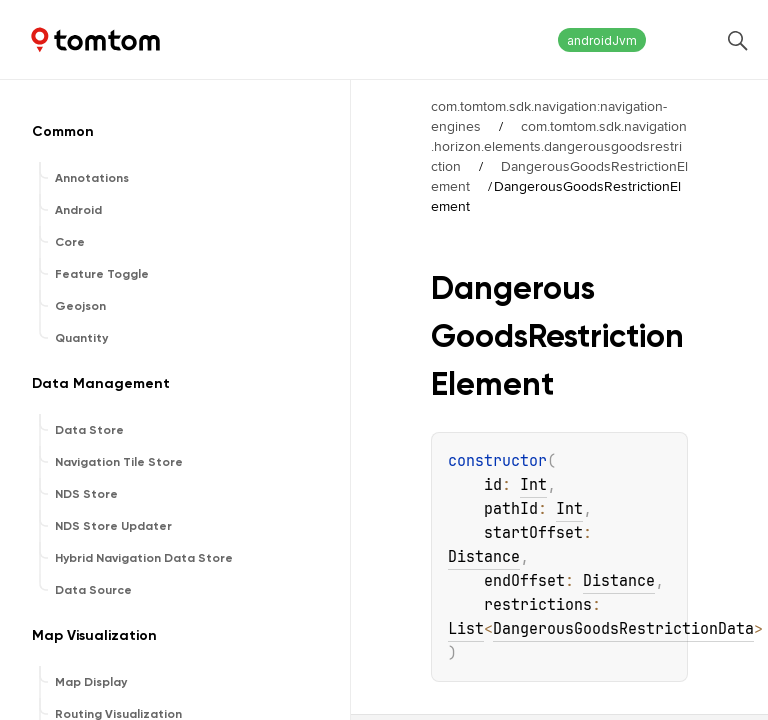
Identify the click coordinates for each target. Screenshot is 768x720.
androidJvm (602, 40)
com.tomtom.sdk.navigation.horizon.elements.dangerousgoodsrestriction (559, 146)
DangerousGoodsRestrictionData (623, 629)
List (466, 629)
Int (533, 485)
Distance (484, 557)
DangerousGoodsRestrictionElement (559, 176)
